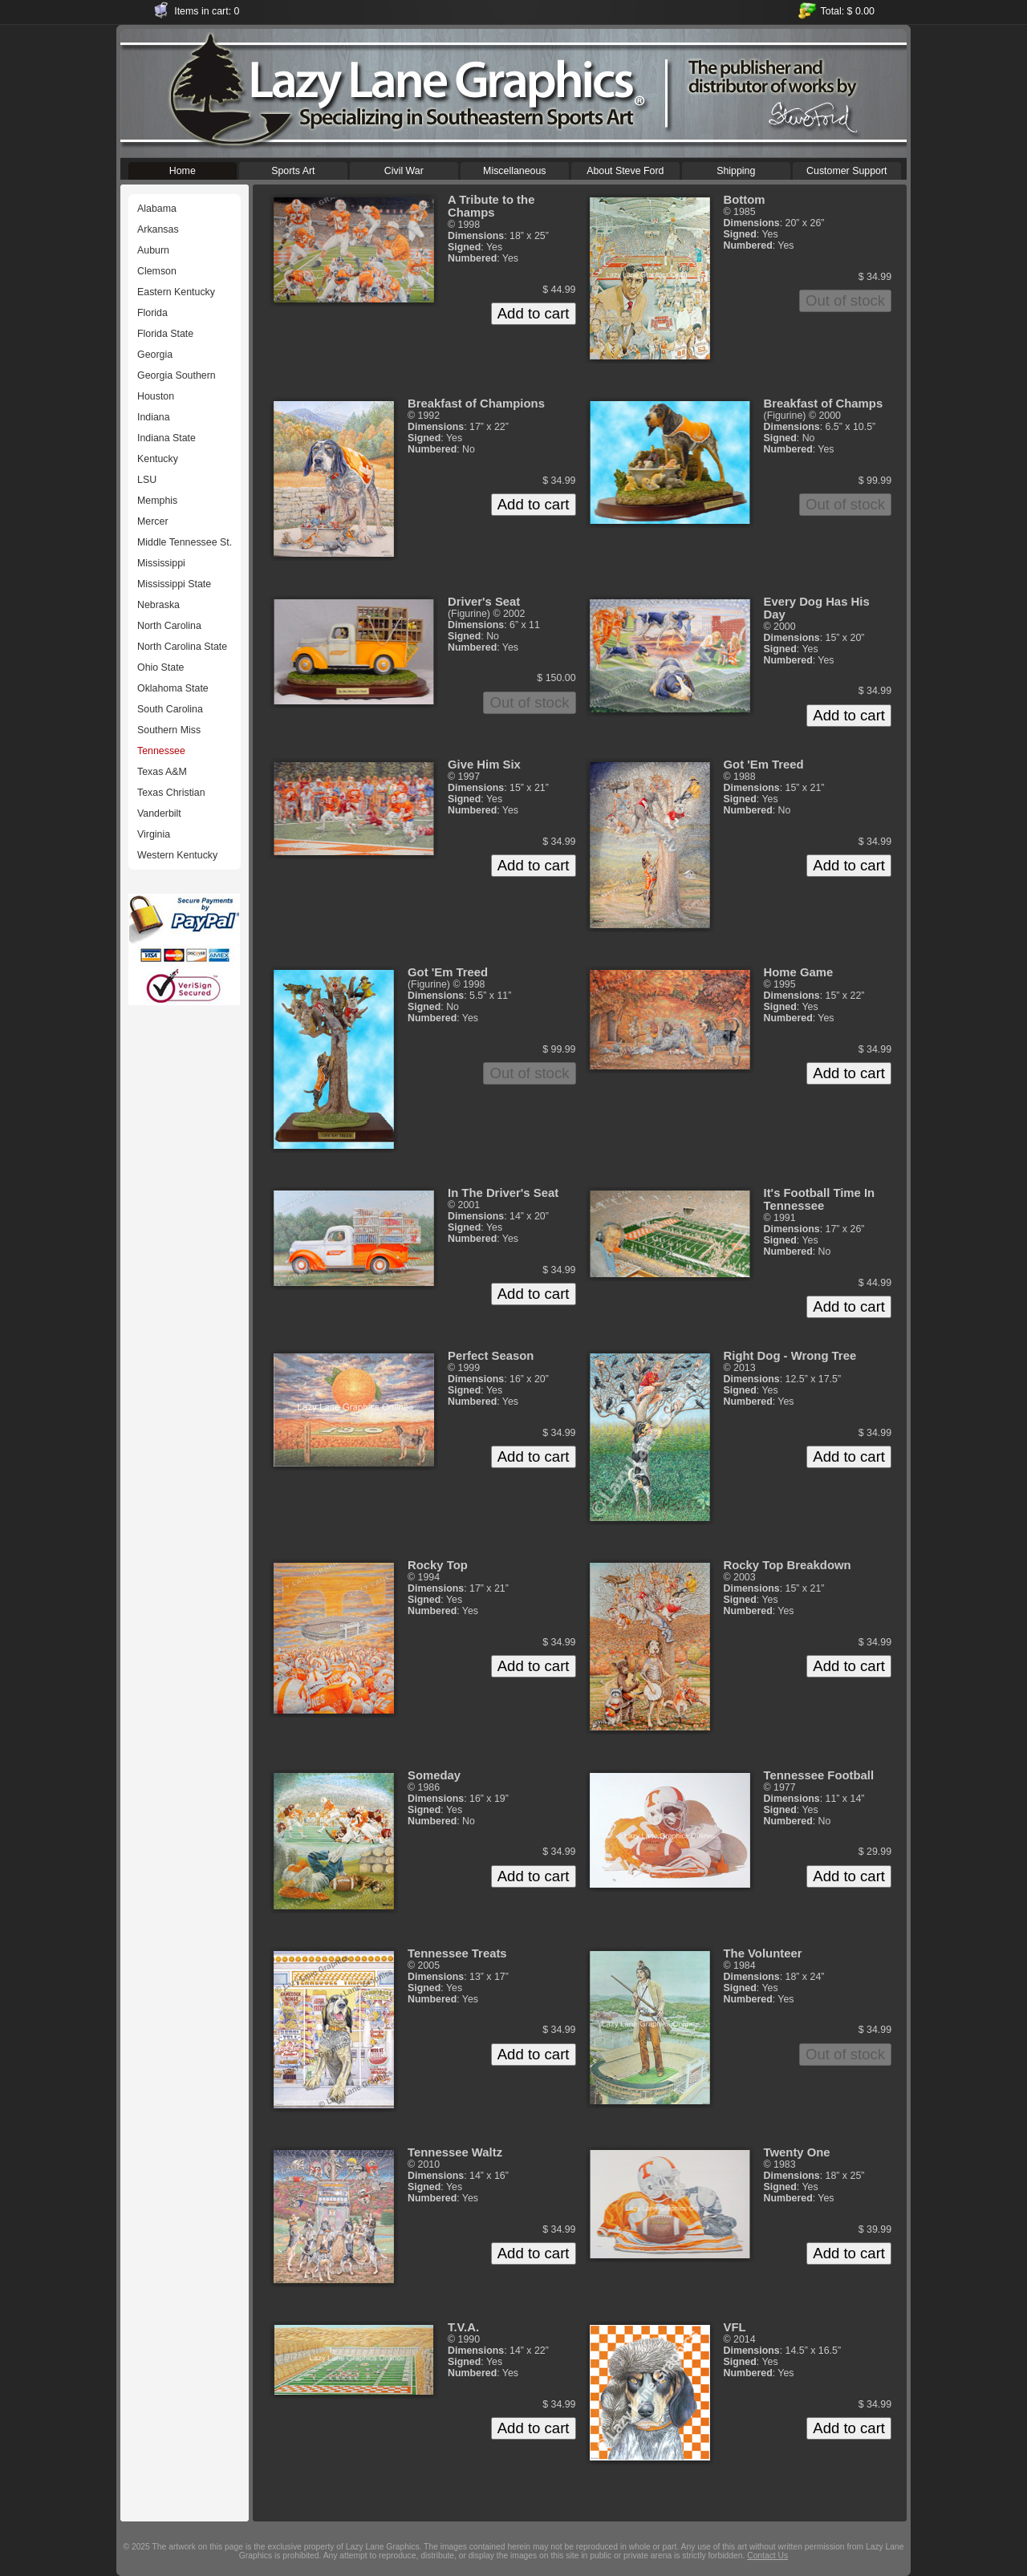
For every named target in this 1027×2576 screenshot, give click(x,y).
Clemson (157, 271)
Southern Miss (169, 730)
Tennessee (161, 751)
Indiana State (166, 438)
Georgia (155, 354)
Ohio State (160, 667)
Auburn (153, 250)
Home (182, 169)
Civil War (404, 169)
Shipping (736, 169)
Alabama (157, 208)
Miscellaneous (515, 169)
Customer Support (847, 169)
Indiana (153, 417)
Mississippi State (174, 584)
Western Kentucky (177, 855)
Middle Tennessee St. (184, 542)
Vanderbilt (159, 813)
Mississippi (161, 563)
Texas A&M (162, 771)
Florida (152, 312)
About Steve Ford (625, 169)
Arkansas (158, 229)
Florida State (165, 333)
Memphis (157, 500)
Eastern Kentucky (176, 292)
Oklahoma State (173, 688)
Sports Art (293, 169)
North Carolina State (182, 646)
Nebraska (158, 605)
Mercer (152, 521)
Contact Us (767, 2555)
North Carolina (169, 625)
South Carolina (170, 709)
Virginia (153, 834)
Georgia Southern (176, 375)
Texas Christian (171, 792)
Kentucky (157, 458)
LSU (146, 479)
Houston (155, 396)
